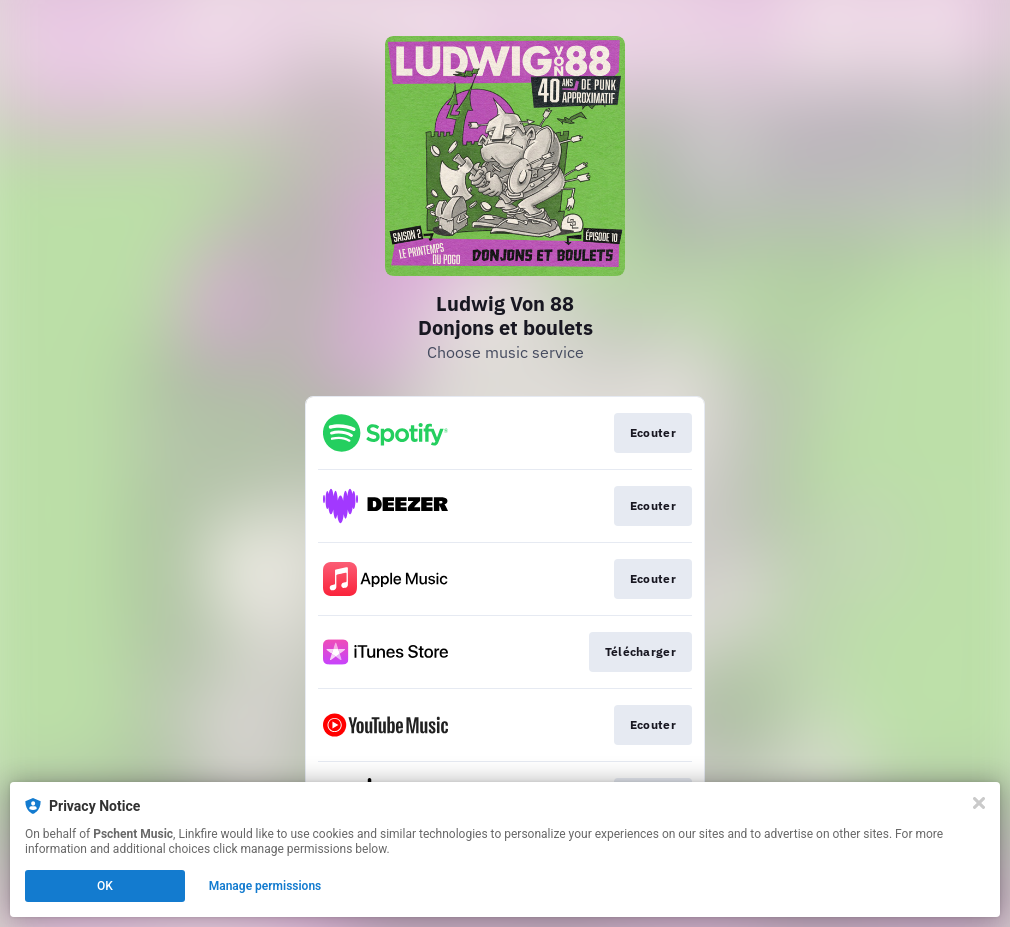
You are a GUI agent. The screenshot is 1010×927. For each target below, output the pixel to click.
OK (105, 886)
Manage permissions (265, 886)
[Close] (979, 803)
